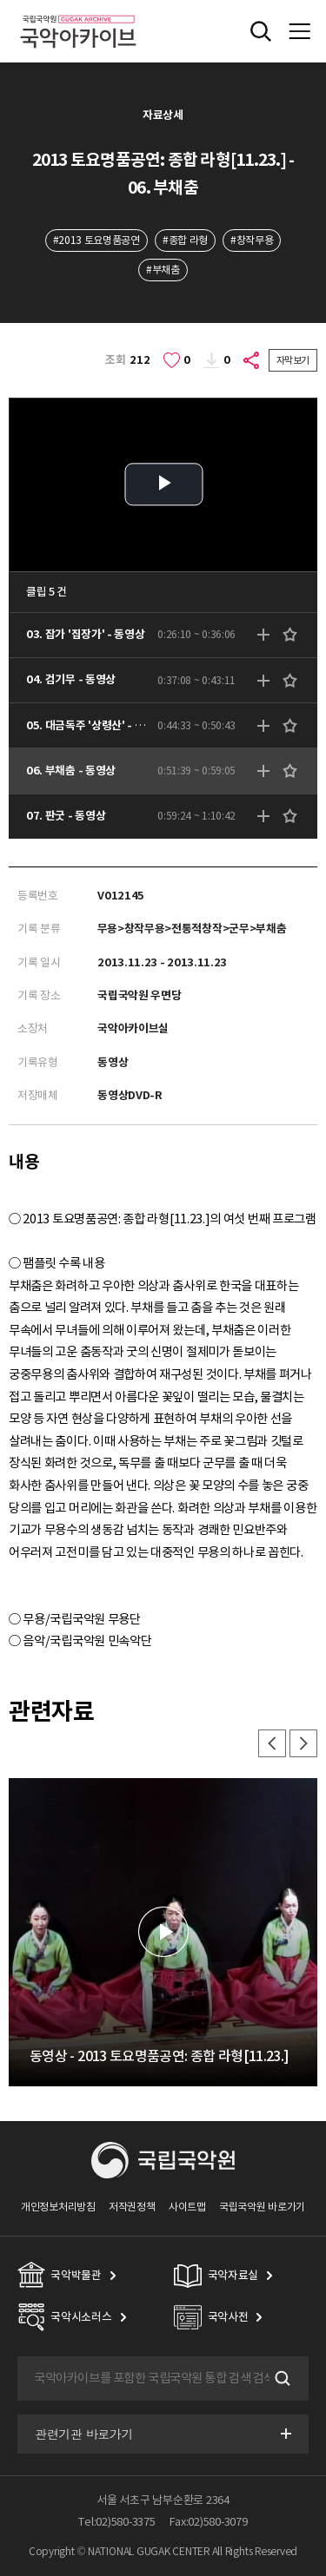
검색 (280, 2378)
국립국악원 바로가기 (262, 2206)
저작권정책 (132, 2206)
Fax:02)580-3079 (209, 2521)
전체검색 (261, 31)
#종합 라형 (185, 240)
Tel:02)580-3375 (116, 2521)
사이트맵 (187, 2206)
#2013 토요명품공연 (96, 240)
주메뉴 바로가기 (0, 0)
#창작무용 (251, 240)
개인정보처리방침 (58, 2206)
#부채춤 (163, 269)
